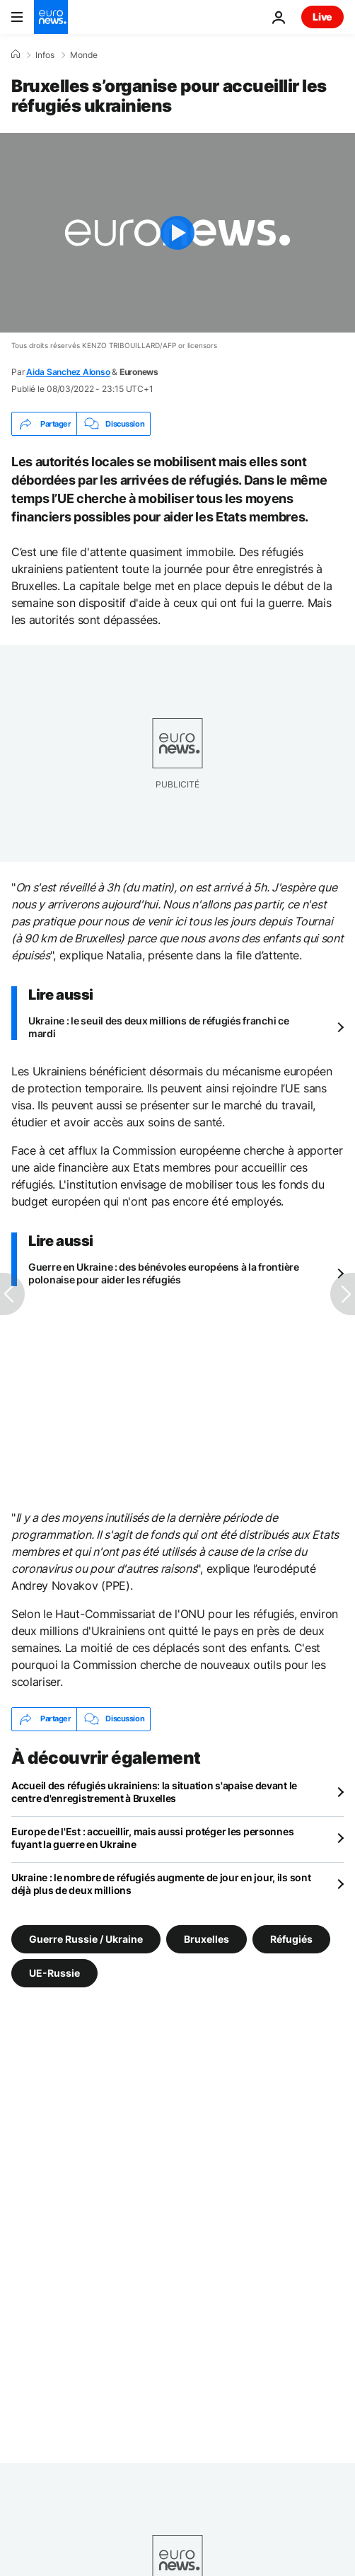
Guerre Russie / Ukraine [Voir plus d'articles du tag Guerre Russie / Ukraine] (86, 1938)
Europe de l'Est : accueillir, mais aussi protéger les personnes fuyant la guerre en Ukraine (152, 1837)
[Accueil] (15, 54)
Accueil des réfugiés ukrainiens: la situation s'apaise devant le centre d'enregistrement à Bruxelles (154, 1791)
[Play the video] (177, 233)
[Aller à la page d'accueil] (51, 17)
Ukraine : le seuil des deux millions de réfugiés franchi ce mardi (158, 1027)
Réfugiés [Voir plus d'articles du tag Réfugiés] (291, 1938)
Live (322, 17)
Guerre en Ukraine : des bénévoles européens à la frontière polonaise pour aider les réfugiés (163, 1273)
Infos (44, 55)
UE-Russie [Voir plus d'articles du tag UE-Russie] (54, 1972)
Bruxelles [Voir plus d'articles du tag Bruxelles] (206, 1938)
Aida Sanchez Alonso (68, 371)
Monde (84, 55)
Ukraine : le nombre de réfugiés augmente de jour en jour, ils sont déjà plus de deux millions (161, 1883)
